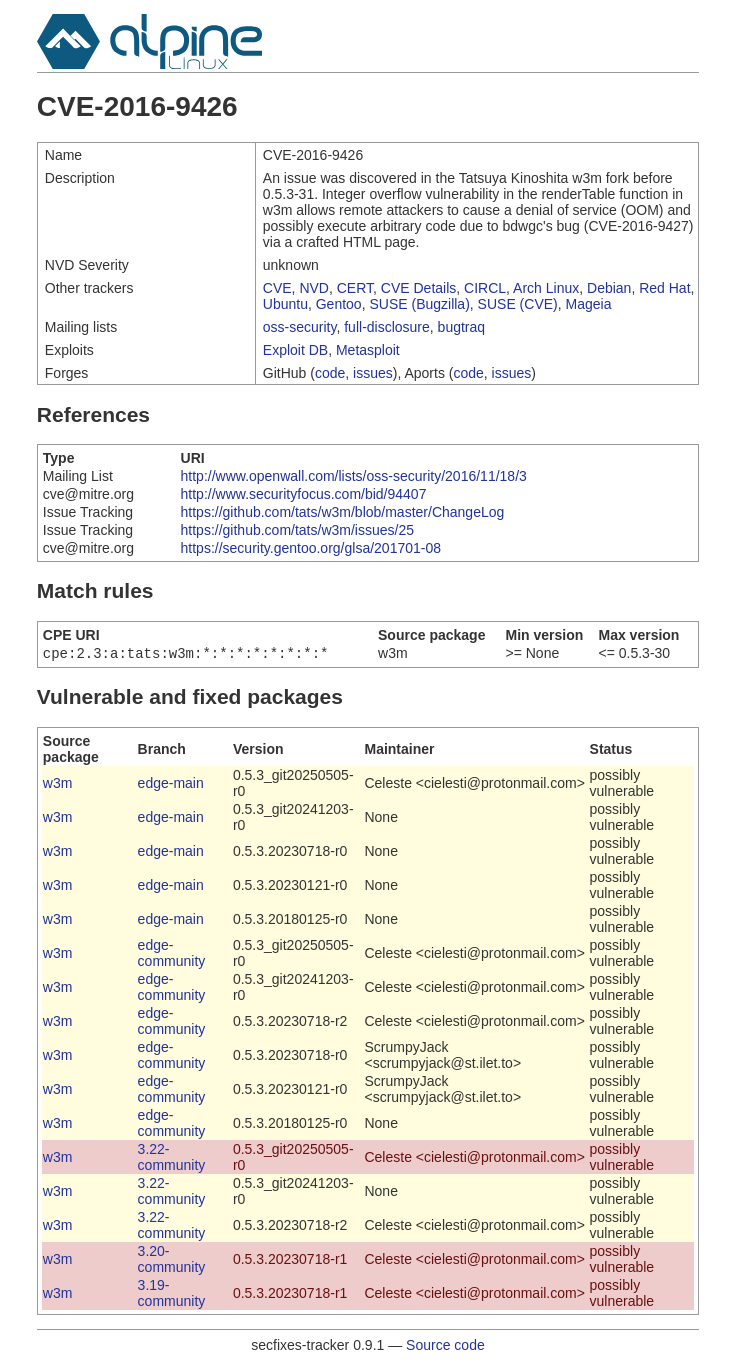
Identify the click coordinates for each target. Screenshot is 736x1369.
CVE (277, 288)
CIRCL (485, 288)
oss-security (300, 327)
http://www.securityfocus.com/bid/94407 (304, 494)
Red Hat (664, 288)
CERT (355, 288)
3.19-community (172, 1295)
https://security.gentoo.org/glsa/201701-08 (311, 548)
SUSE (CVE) (518, 304)
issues (373, 373)
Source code (445, 1347)
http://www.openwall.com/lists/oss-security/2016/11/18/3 (354, 476)
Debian (609, 288)
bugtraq (461, 327)
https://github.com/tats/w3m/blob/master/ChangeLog (343, 512)
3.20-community (172, 1261)
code (330, 373)
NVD (314, 288)
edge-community (172, 955)
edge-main (171, 785)
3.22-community (172, 1159)
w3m (58, 785)
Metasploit (368, 350)
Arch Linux (546, 288)
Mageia (589, 304)
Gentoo (339, 304)
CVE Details (418, 288)
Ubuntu (285, 304)
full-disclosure (387, 327)
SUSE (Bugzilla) (419, 304)
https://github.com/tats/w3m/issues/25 (297, 530)
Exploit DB (295, 350)
